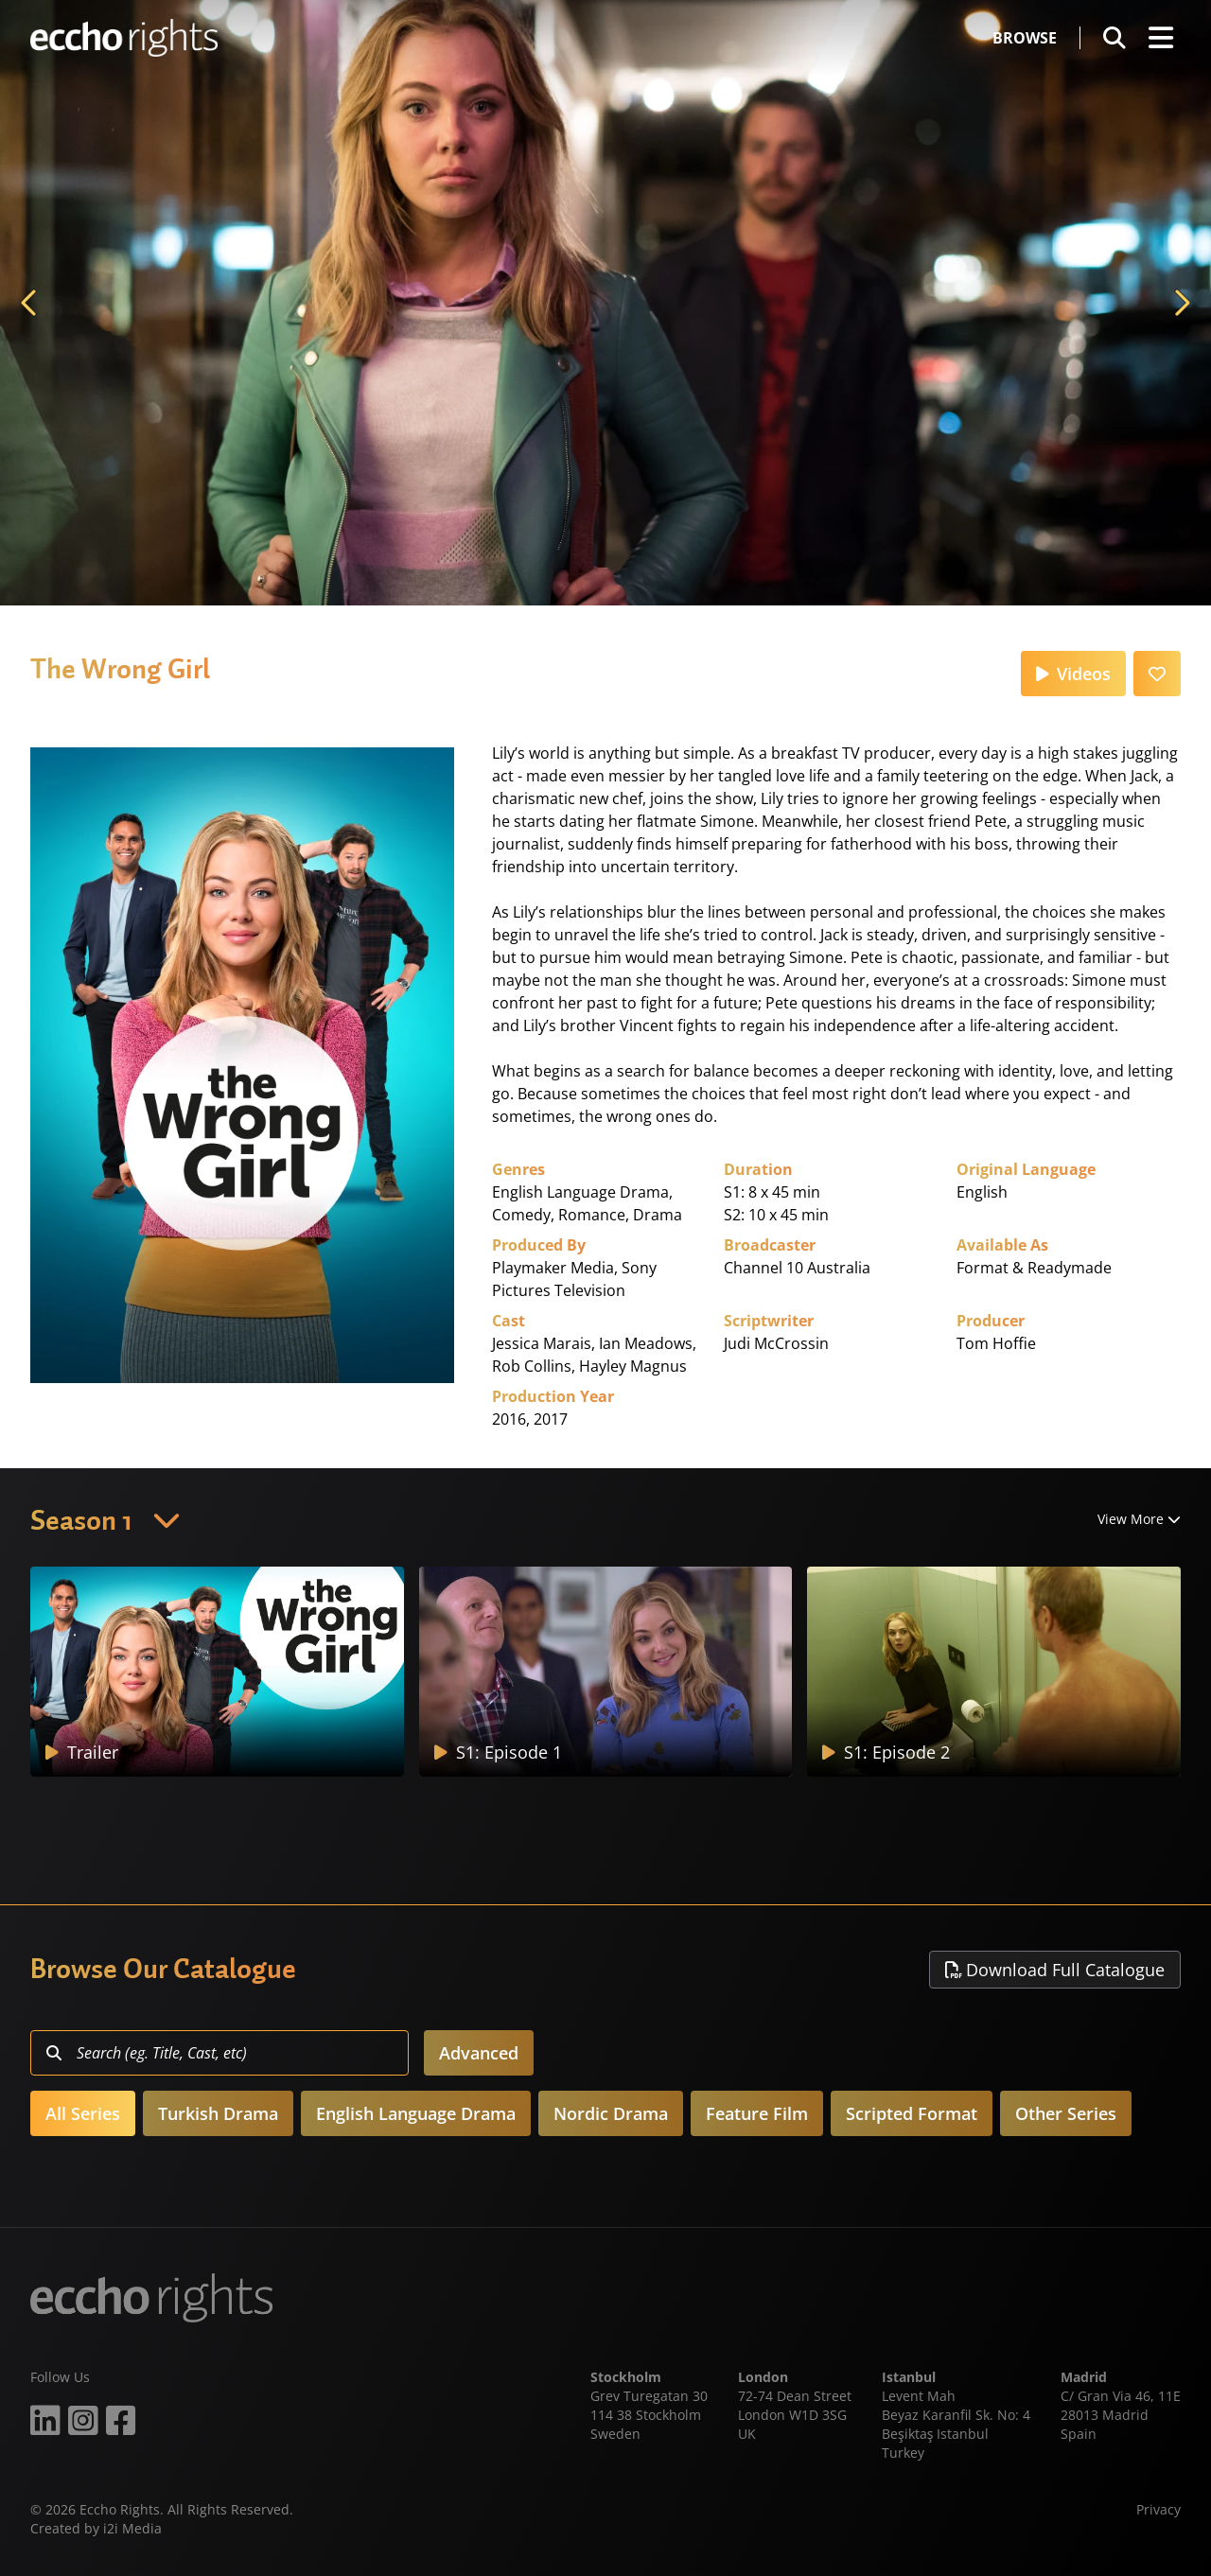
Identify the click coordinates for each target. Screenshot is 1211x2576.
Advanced (478, 2053)
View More (1139, 1519)
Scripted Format (911, 2113)
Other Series (1065, 2113)
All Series (82, 2113)
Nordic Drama (610, 2113)
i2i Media (132, 2528)
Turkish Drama (218, 2113)
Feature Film (757, 2113)
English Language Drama (416, 2113)
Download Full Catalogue (1055, 1969)
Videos (1073, 673)
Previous (30, 303)
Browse (1024, 37)
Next (1180, 303)
